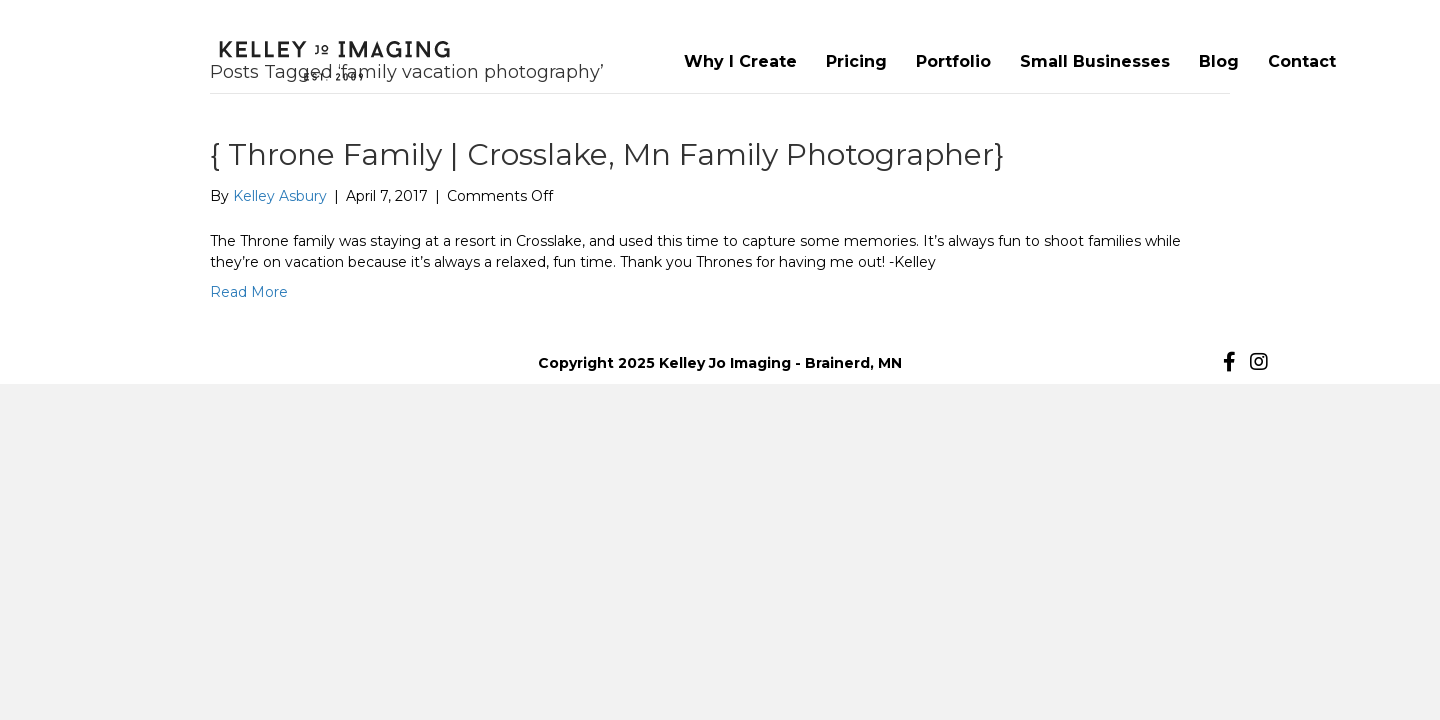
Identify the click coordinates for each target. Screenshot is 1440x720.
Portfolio (953, 61)
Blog (1219, 61)
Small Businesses (1095, 61)
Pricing (856, 61)
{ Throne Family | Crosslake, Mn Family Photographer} (607, 154)
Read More (249, 292)
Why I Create (740, 61)
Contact (1302, 61)
